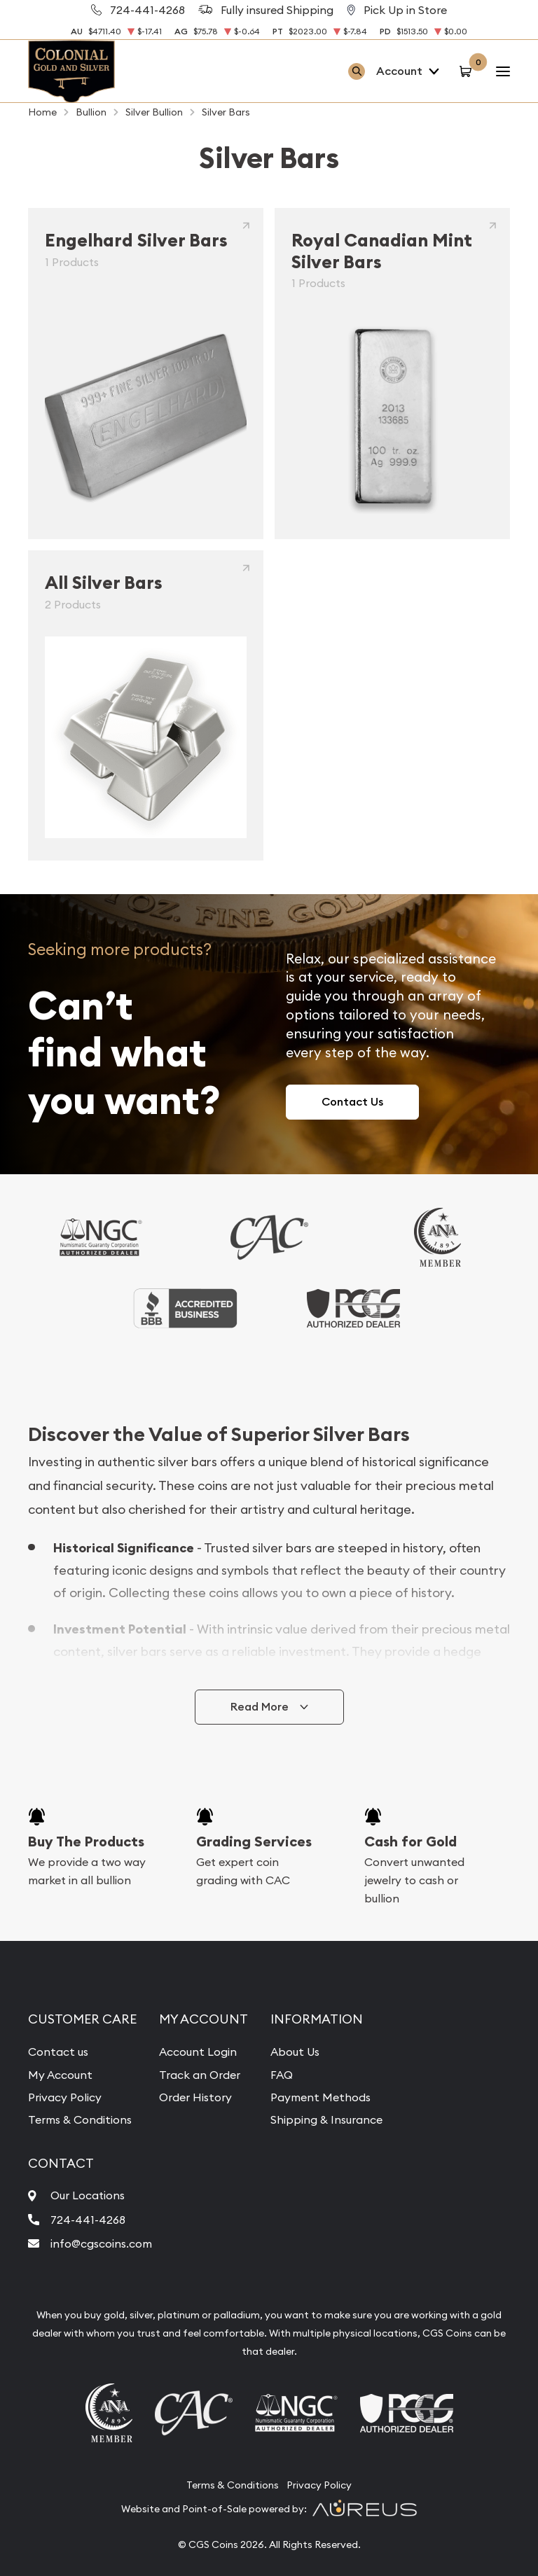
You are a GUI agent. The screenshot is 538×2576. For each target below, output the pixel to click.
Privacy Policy (65, 2097)
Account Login (198, 2052)
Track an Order (199, 2075)
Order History (195, 2097)
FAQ (281, 2075)
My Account (60, 2075)
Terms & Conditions (80, 2119)
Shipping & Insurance (326, 2119)
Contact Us (352, 1101)
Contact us (58, 2052)
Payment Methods (320, 2097)
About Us (294, 2052)
